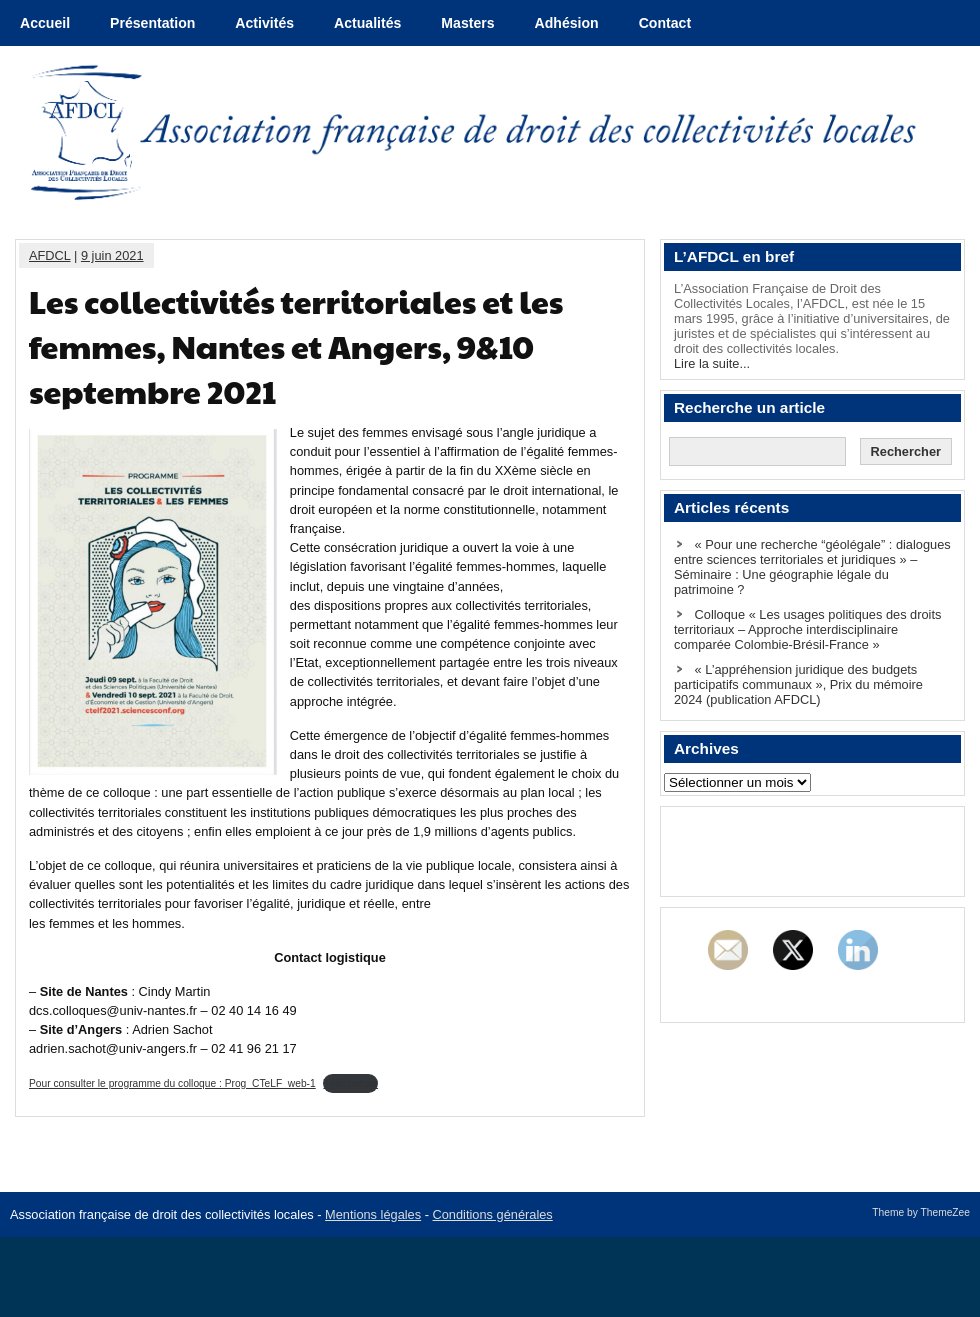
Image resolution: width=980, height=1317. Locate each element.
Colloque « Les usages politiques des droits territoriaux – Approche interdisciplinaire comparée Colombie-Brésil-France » (807, 629)
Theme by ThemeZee (921, 1212)
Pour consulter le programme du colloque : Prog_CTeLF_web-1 (172, 1083)
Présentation (152, 23)
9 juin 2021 (112, 255)
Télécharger (350, 1083)
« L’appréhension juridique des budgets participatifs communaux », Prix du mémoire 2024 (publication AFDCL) (798, 684)
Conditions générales (493, 1214)
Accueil (45, 23)
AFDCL (49, 255)
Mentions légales (373, 1214)
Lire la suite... (712, 363)
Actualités (367, 23)
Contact (665, 23)
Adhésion (567, 23)
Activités (264, 23)
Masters (467, 23)
